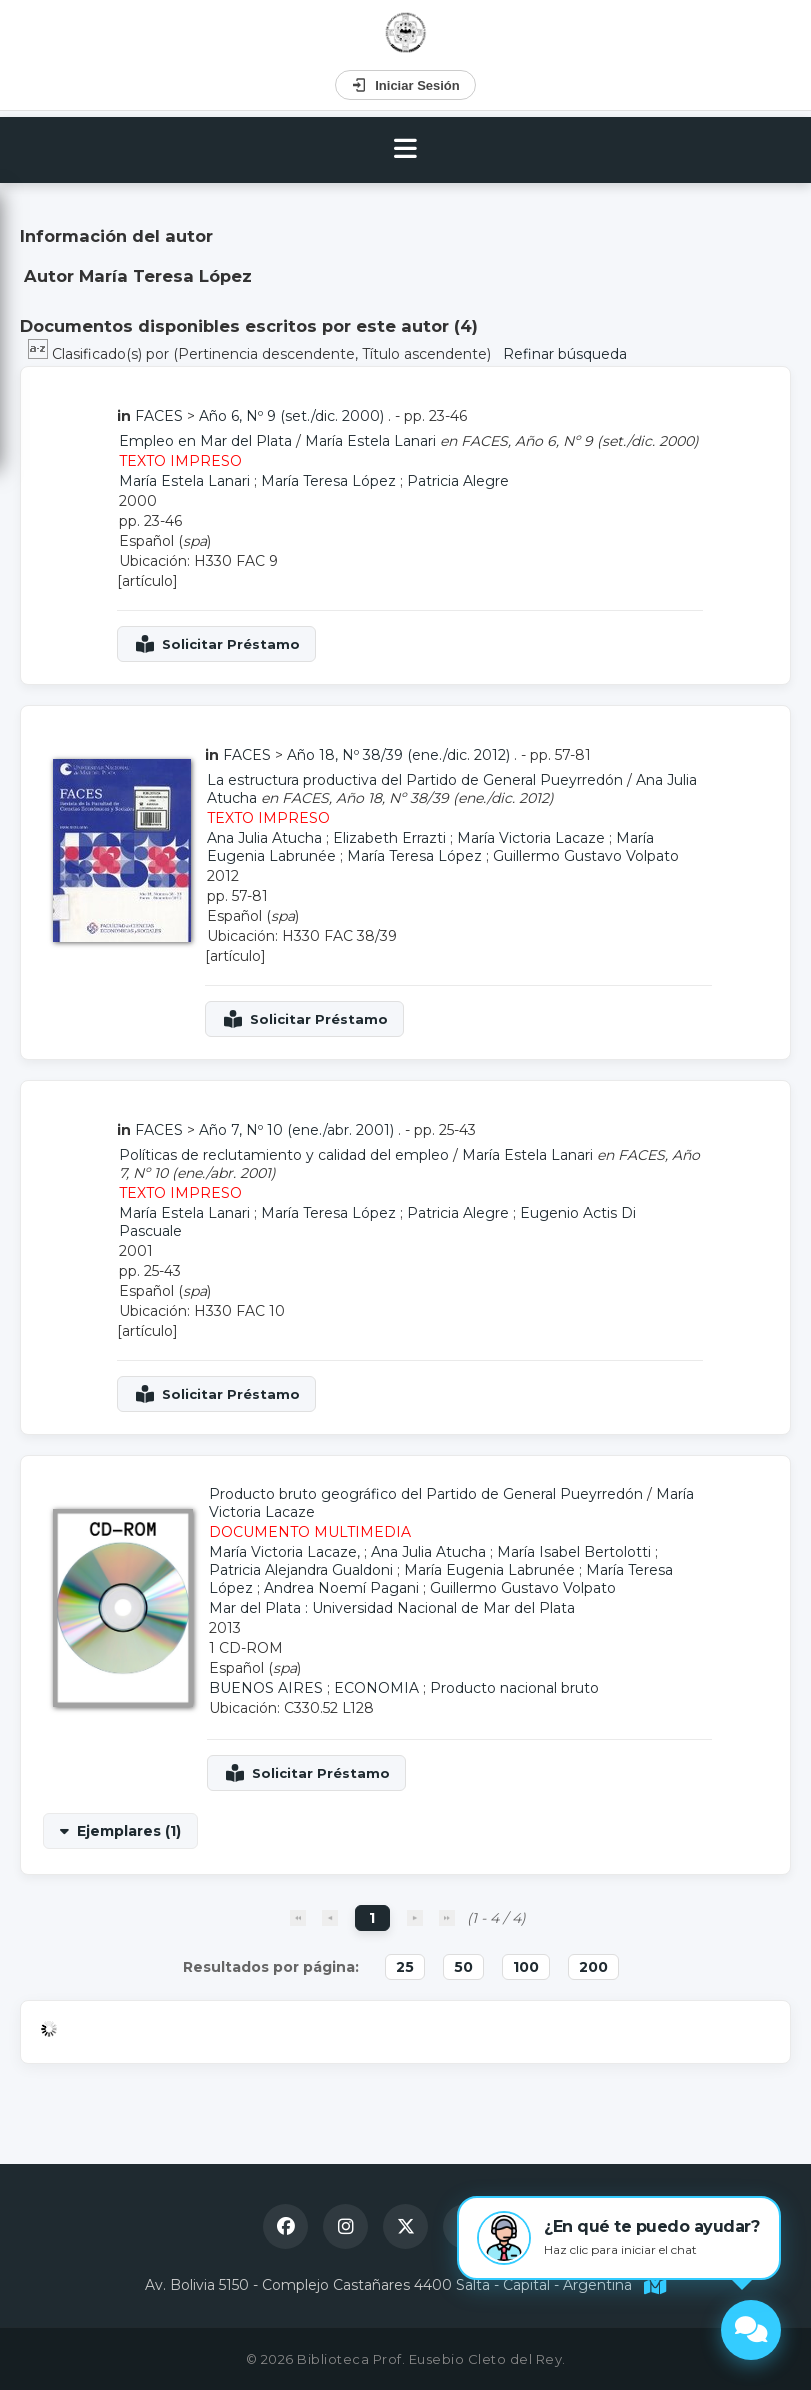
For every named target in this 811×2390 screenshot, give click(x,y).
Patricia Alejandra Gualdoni (301, 1570)
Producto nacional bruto (514, 1688)
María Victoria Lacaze (531, 838)
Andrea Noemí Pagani (341, 1588)
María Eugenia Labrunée (489, 1570)
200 (593, 1967)
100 (526, 1967)
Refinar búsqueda (565, 354)
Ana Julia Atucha (264, 838)
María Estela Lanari (370, 441)
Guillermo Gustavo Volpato (586, 856)
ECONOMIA (376, 1688)
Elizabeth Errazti (389, 838)
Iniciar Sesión (405, 85)
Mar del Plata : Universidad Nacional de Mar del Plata (392, 1608)
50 (463, 1967)
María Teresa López (328, 481)
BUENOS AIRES (266, 1688)
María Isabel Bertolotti (574, 1552)
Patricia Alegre (458, 481)
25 (405, 1967)
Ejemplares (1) (129, 1831)
